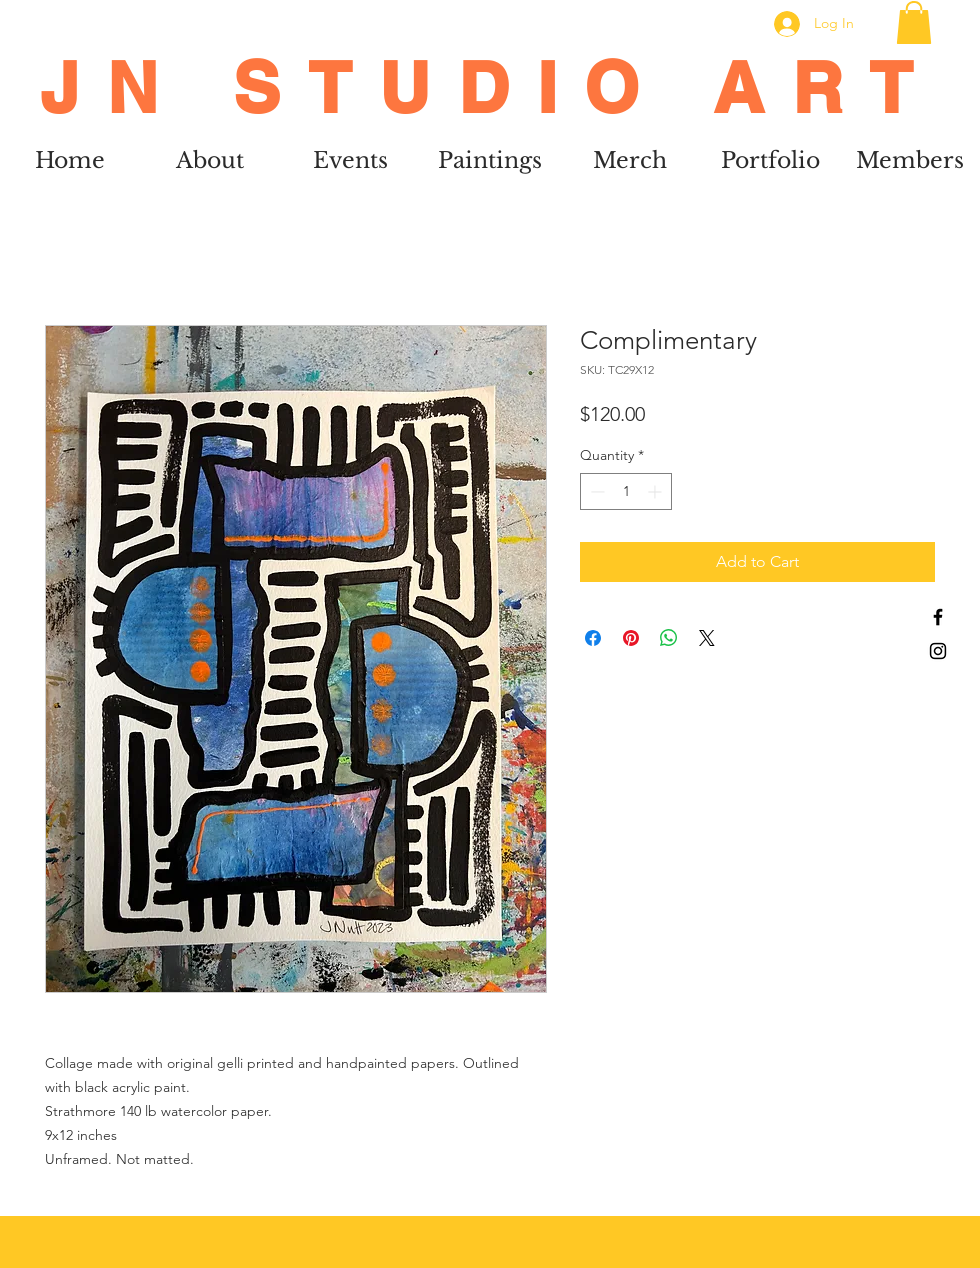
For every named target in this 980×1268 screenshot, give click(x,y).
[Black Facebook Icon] (938, 617)
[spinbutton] (626, 491)
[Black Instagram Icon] (938, 651)
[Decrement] (595, 491)
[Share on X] (707, 638)
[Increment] (656, 491)
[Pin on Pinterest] (631, 638)
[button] (914, 22)
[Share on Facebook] (593, 638)
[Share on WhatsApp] (669, 638)
